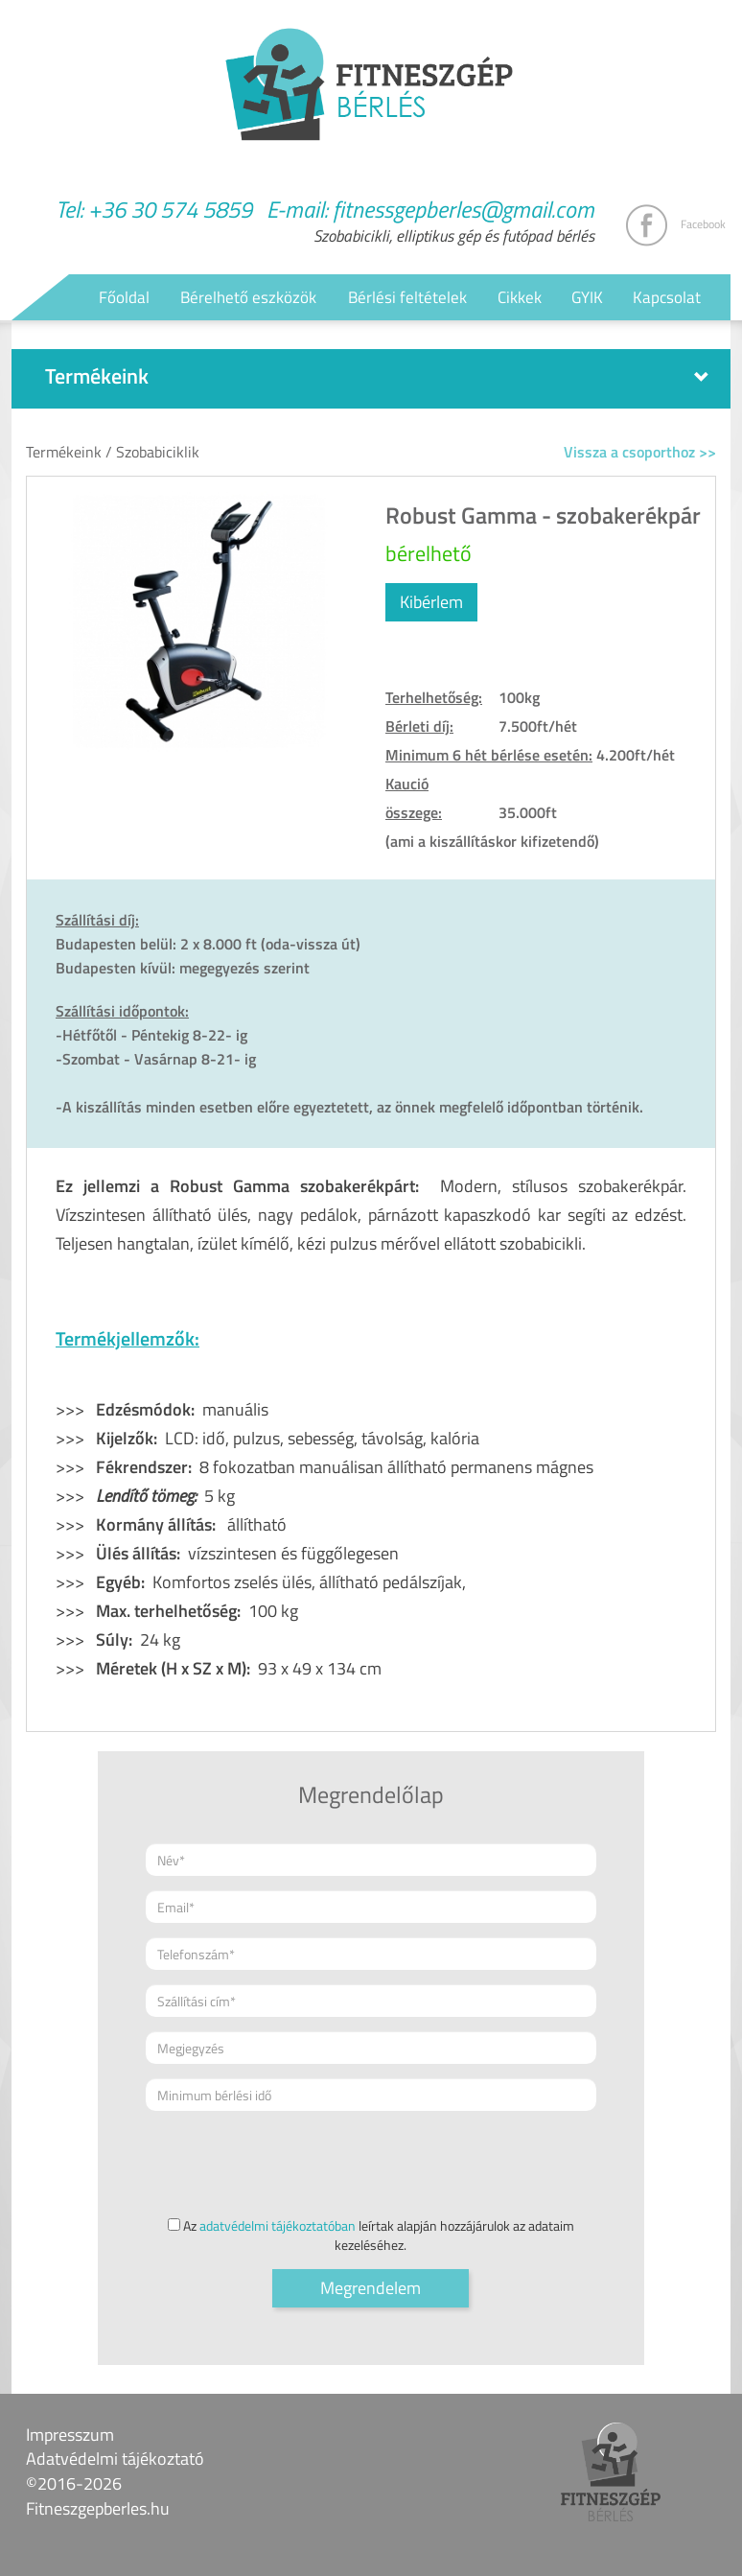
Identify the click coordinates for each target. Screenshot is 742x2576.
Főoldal (124, 297)
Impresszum (70, 2434)
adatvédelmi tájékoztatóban (277, 2225)
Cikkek (520, 297)
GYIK (587, 297)
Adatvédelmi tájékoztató (115, 2458)
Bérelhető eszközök (248, 297)
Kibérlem (431, 602)
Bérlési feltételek (407, 297)
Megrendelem (370, 2288)
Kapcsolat (667, 297)
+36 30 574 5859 (170, 209)
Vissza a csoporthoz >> (640, 451)
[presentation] (291, 2162)
